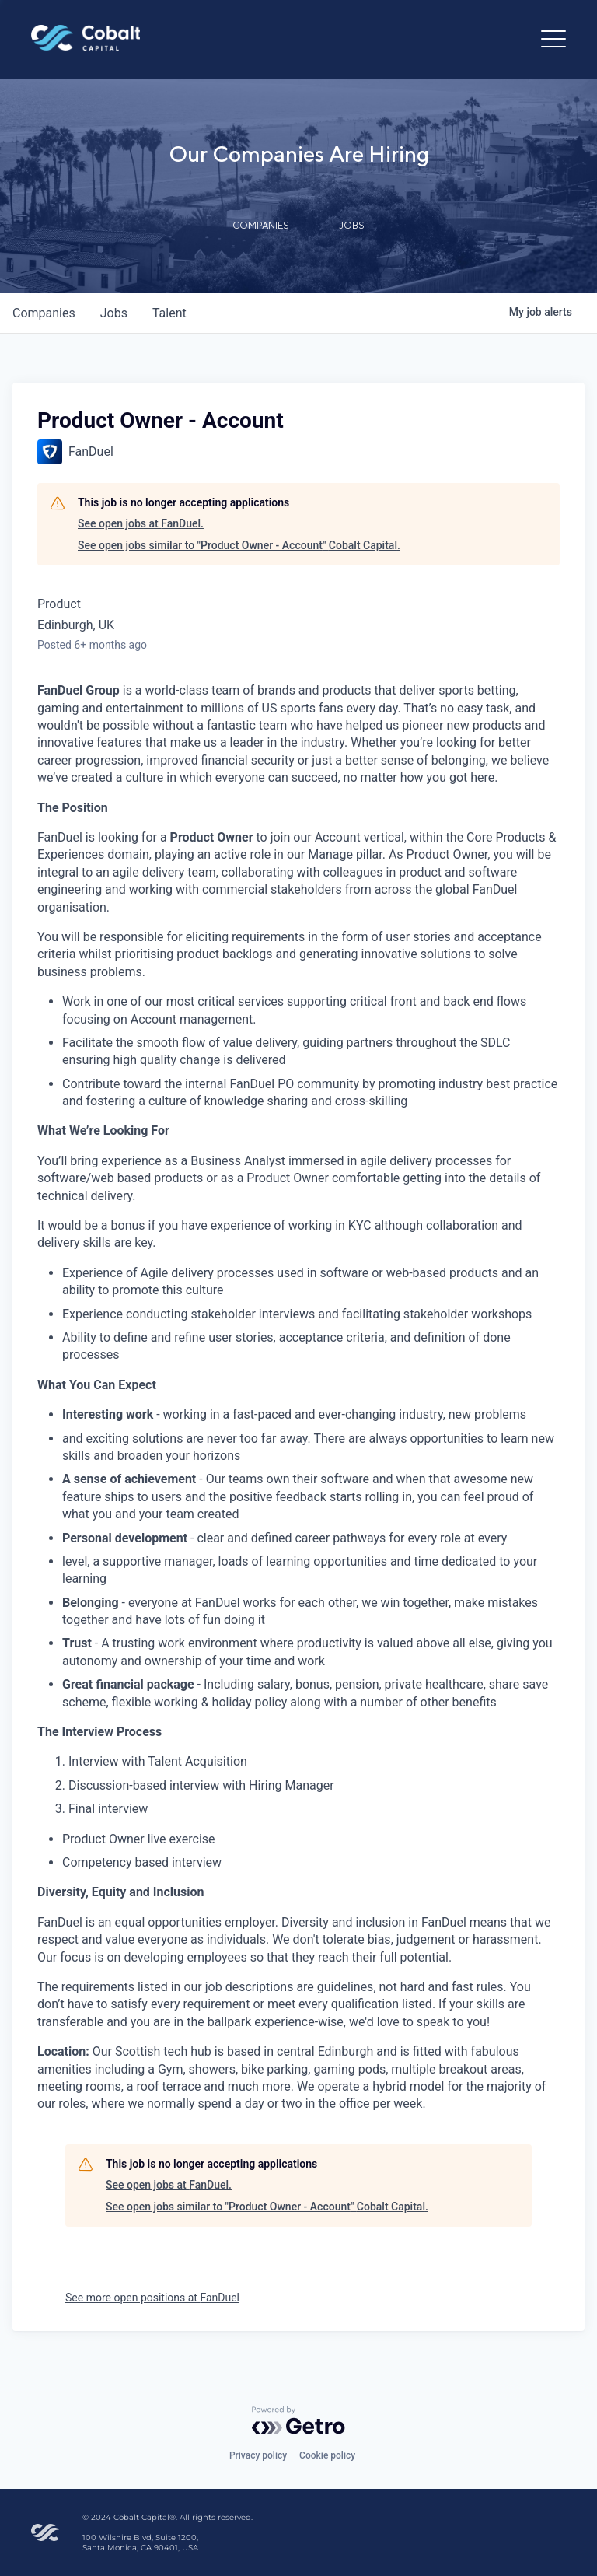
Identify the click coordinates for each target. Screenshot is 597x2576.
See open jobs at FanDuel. (141, 523)
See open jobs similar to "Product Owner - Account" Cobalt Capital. (239, 545)
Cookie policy (327, 2455)
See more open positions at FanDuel (152, 2297)
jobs (113, 313)
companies (43, 313)
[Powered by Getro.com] (298, 2420)
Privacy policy (258, 2455)
